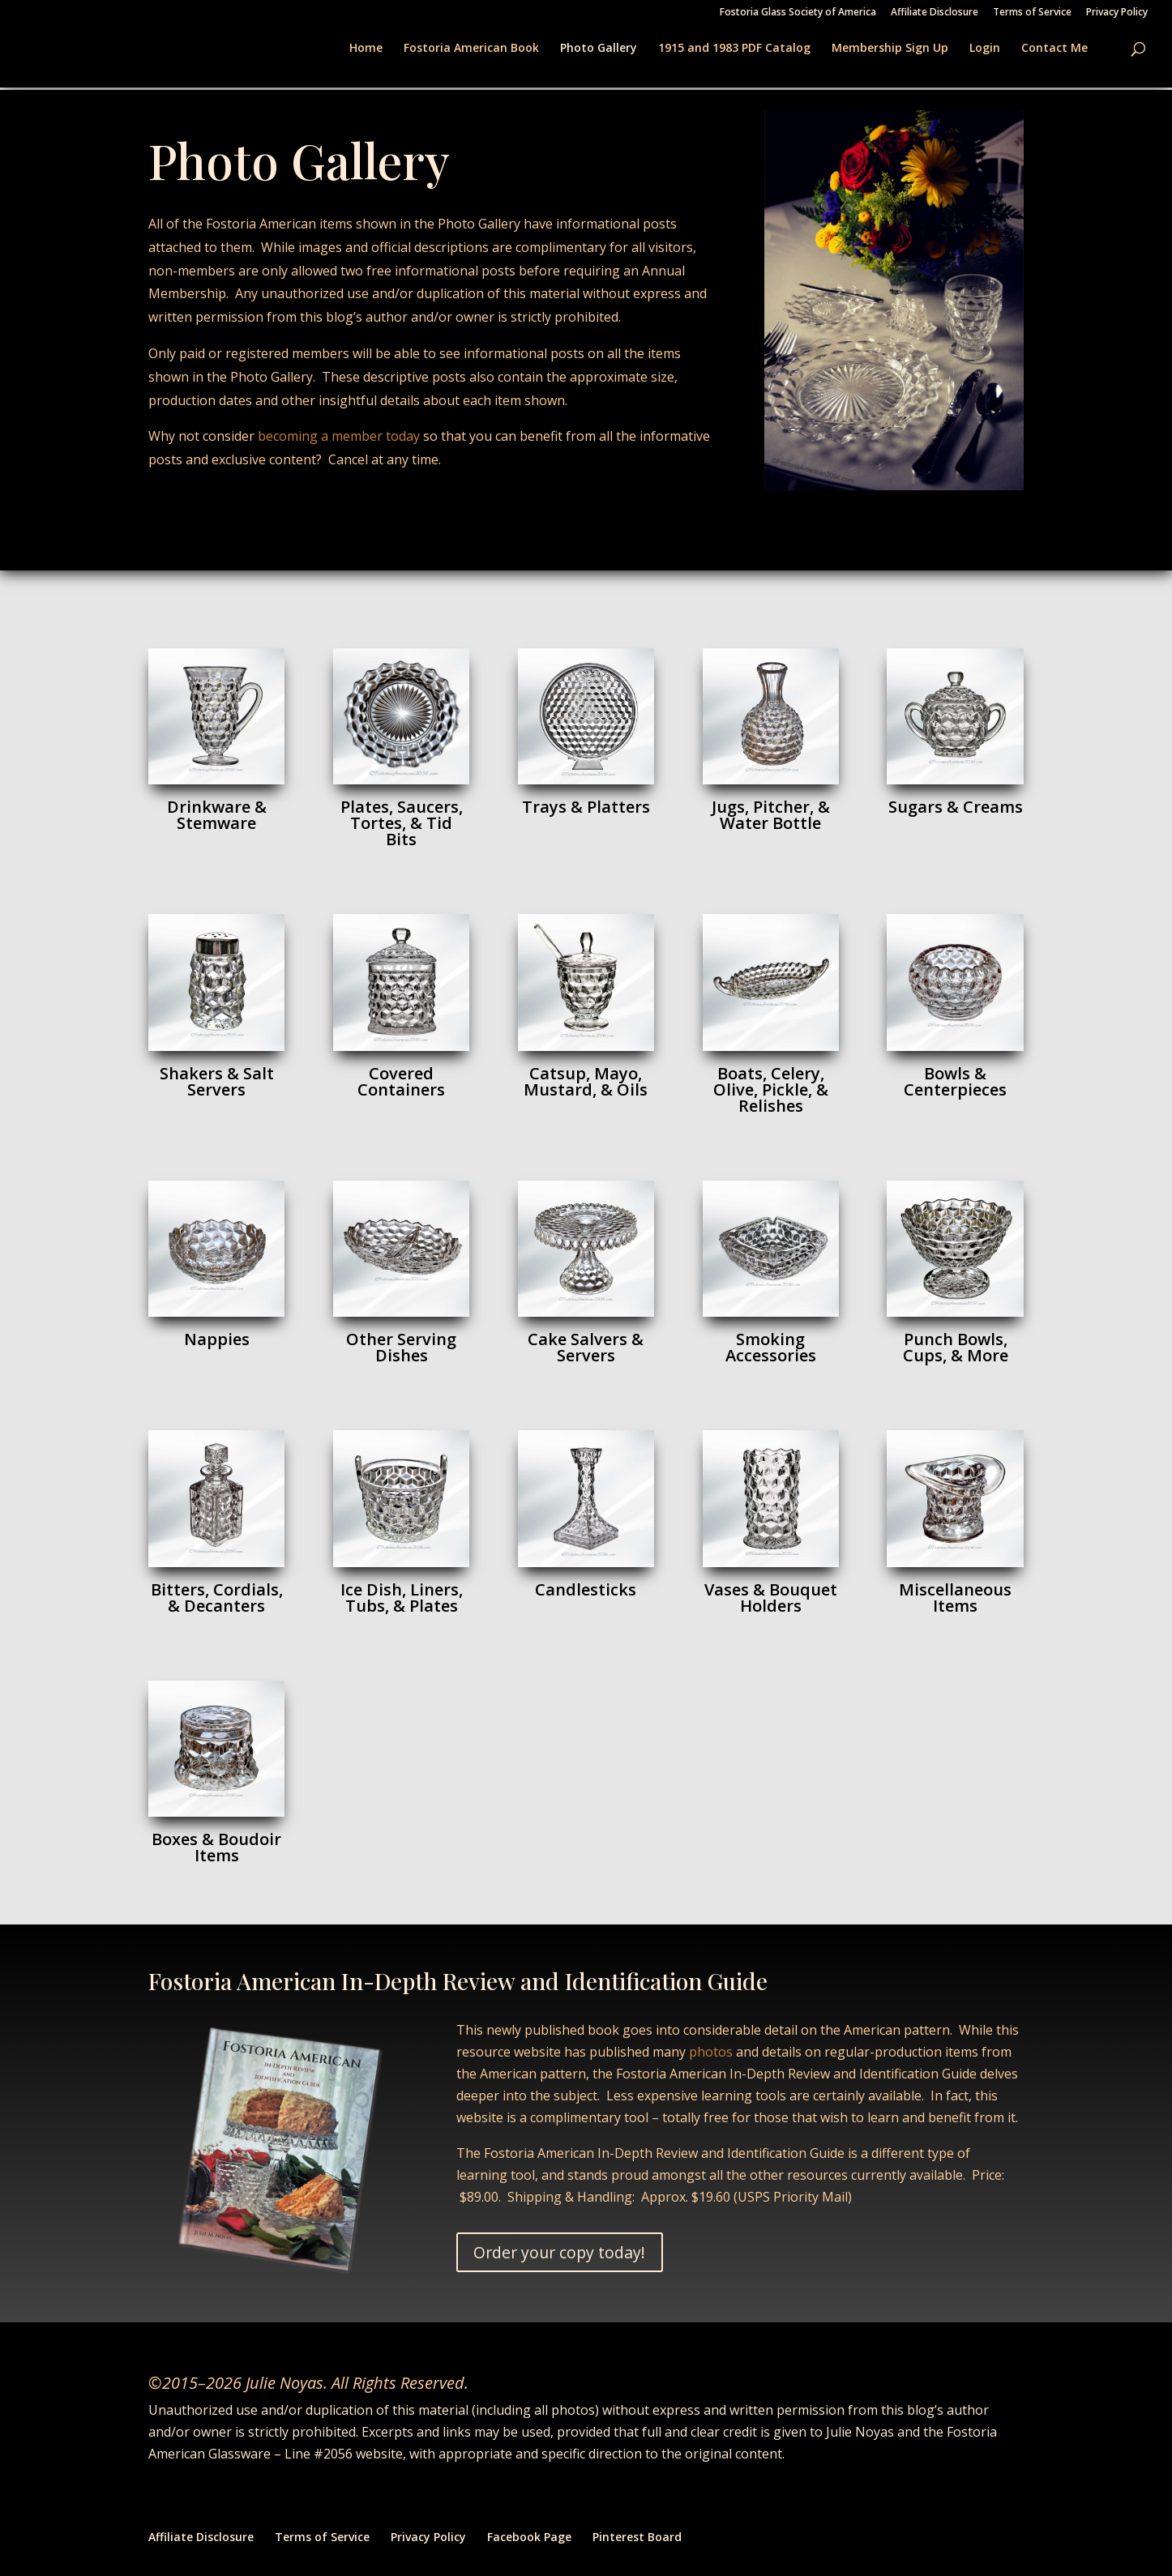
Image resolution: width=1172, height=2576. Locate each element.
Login (984, 48)
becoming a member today (339, 436)
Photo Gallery (598, 48)
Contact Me (1054, 48)
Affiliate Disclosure (934, 13)
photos (711, 2052)
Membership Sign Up (890, 48)
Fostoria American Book (471, 48)
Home (366, 48)
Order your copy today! (562, 2252)
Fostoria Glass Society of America (798, 13)
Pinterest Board (637, 2536)
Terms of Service (1032, 13)
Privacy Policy (1117, 13)
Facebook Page (529, 2536)
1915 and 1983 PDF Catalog (734, 48)
